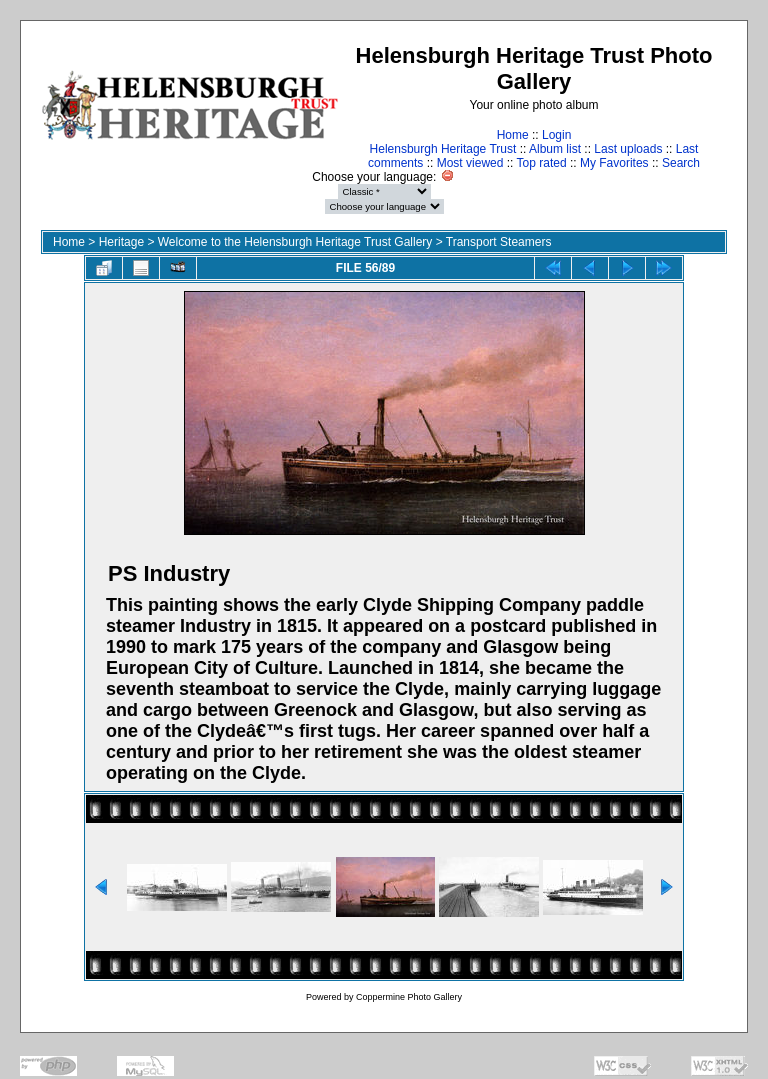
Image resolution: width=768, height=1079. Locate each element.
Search (681, 163)
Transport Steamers (499, 242)
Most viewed (470, 163)
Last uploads (628, 149)
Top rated (542, 163)
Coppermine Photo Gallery (409, 997)
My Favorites (614, 163)
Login (556, 135)
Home (513, 135)
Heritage (121, 242)
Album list (555, 149)
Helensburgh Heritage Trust (443, 149)
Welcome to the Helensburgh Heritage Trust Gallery (295, 242)
